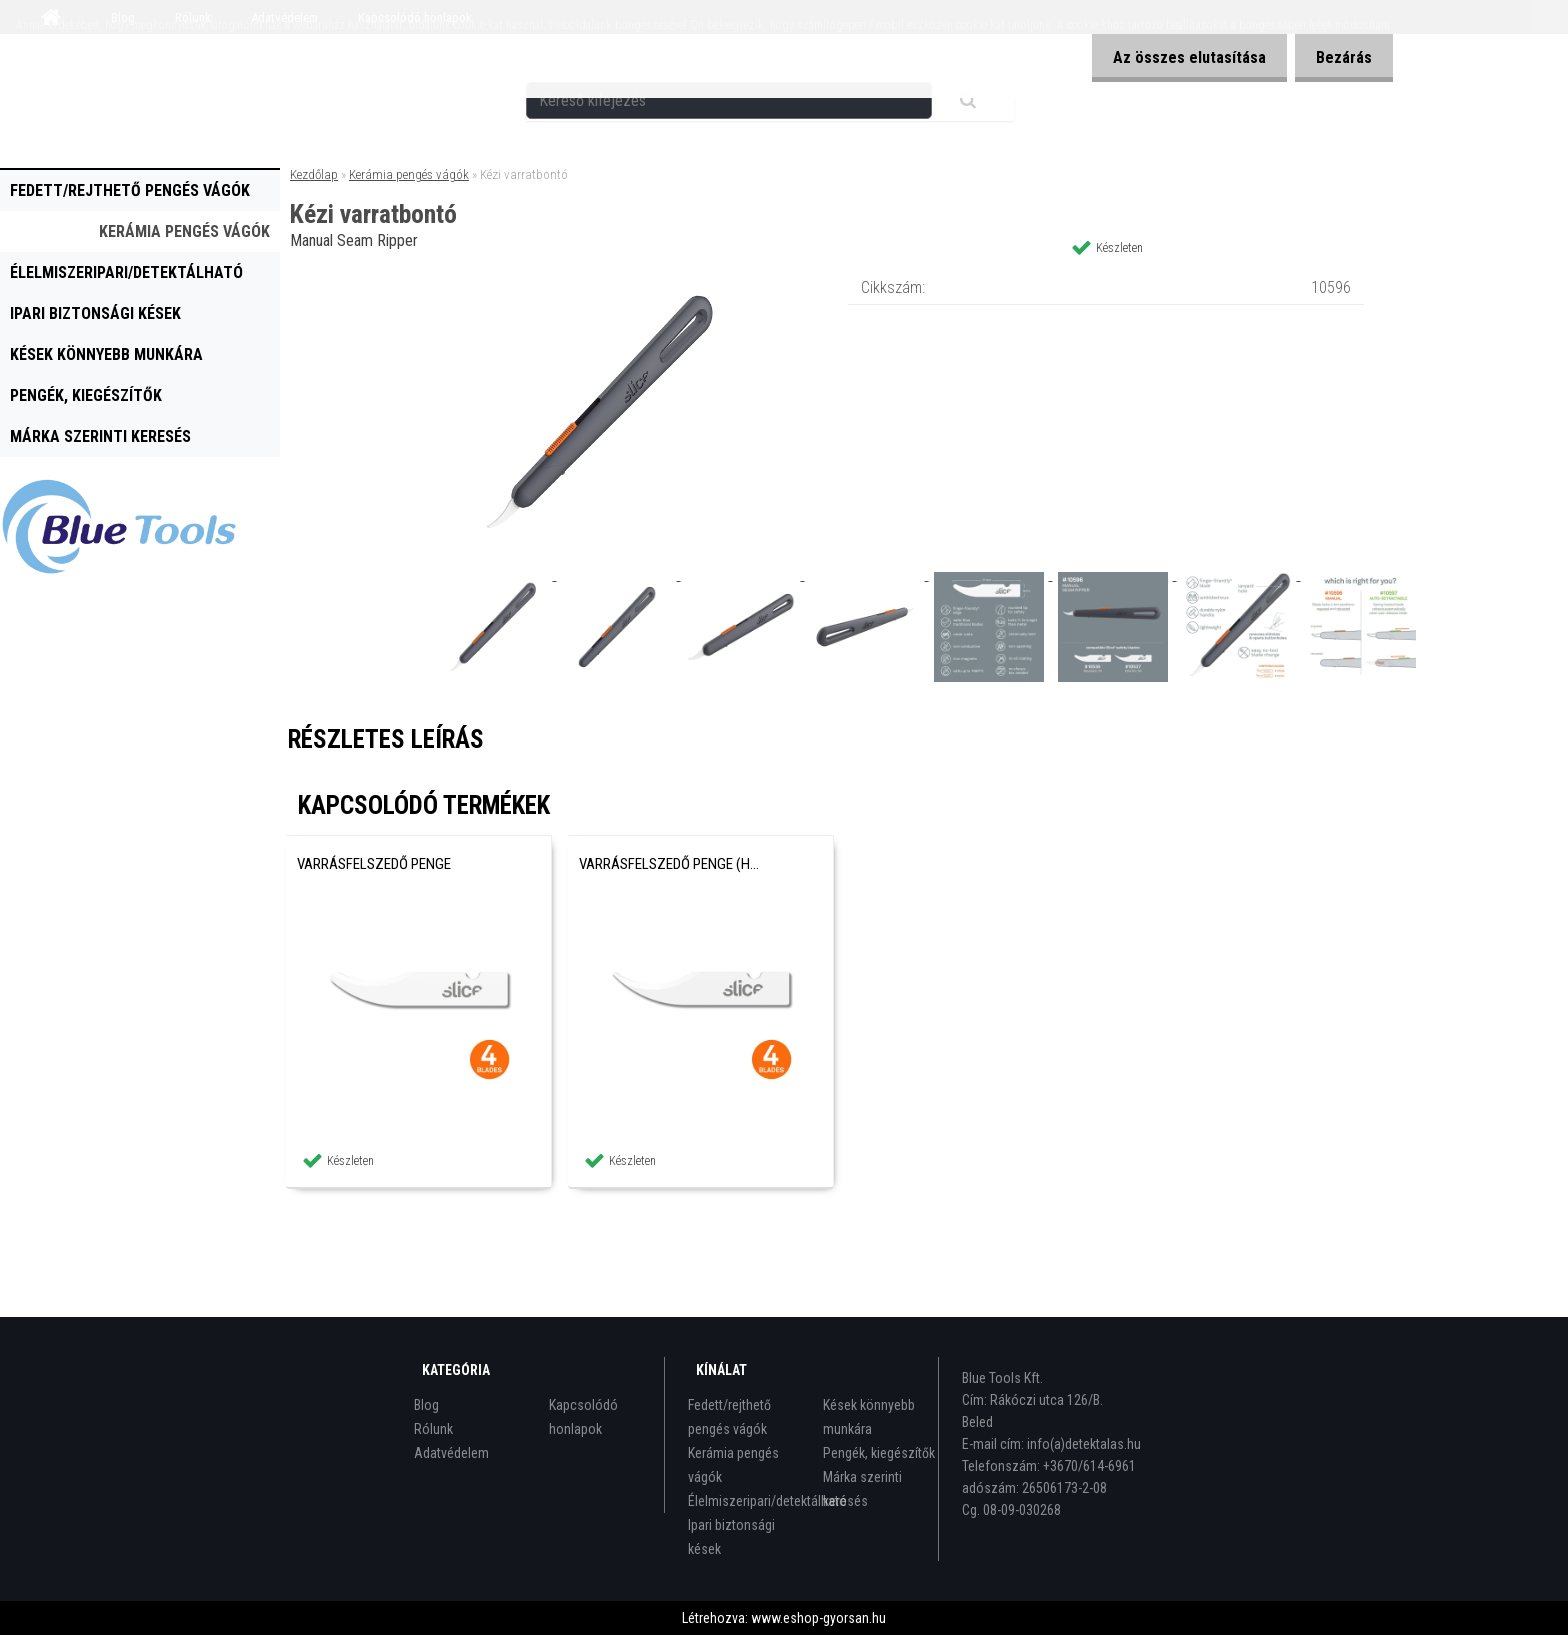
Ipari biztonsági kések (95, 313)
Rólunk (433, 1429)
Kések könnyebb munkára (106, 354)
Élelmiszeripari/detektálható (126, 272)
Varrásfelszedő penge (374, 864)
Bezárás (1340, 57)
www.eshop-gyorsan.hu (818, 1618)
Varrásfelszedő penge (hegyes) (672, 864)
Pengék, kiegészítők (86, 395)
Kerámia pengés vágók (184, 231)
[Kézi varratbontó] (600, 274)
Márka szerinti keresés (100, 436)
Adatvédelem (451, 1453)
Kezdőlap (314, 174)
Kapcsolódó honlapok (583, 1417)
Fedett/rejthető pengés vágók (130, 190)
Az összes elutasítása (1177, 57)
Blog (426, 1405)
